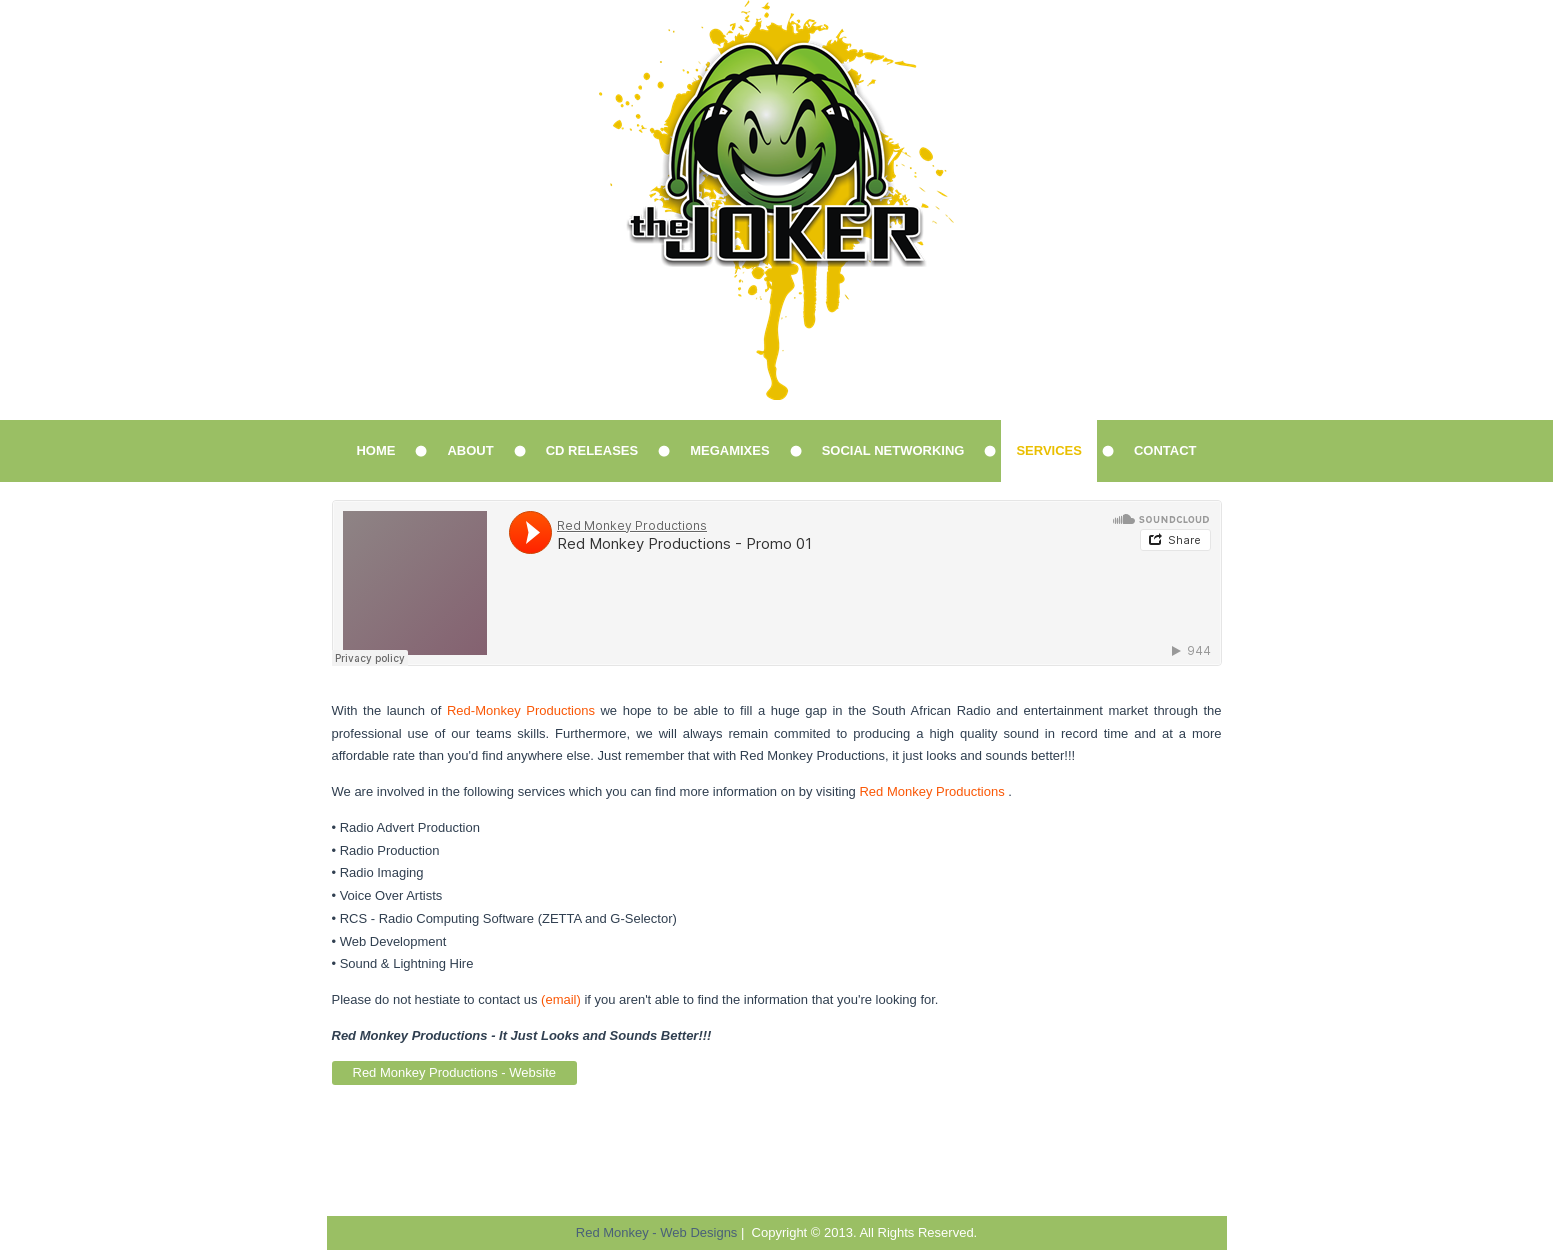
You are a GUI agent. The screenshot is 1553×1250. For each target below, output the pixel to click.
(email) (561, 999)
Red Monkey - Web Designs (657, 1232)
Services (1049, 450)
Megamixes (729, 450)
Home (375, 450)
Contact (1165, 450)
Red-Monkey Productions (521, 710)
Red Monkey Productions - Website (455, 1072)
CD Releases (592, 450)
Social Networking (893, 450)
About (470, 450)
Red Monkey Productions (931, 791)
